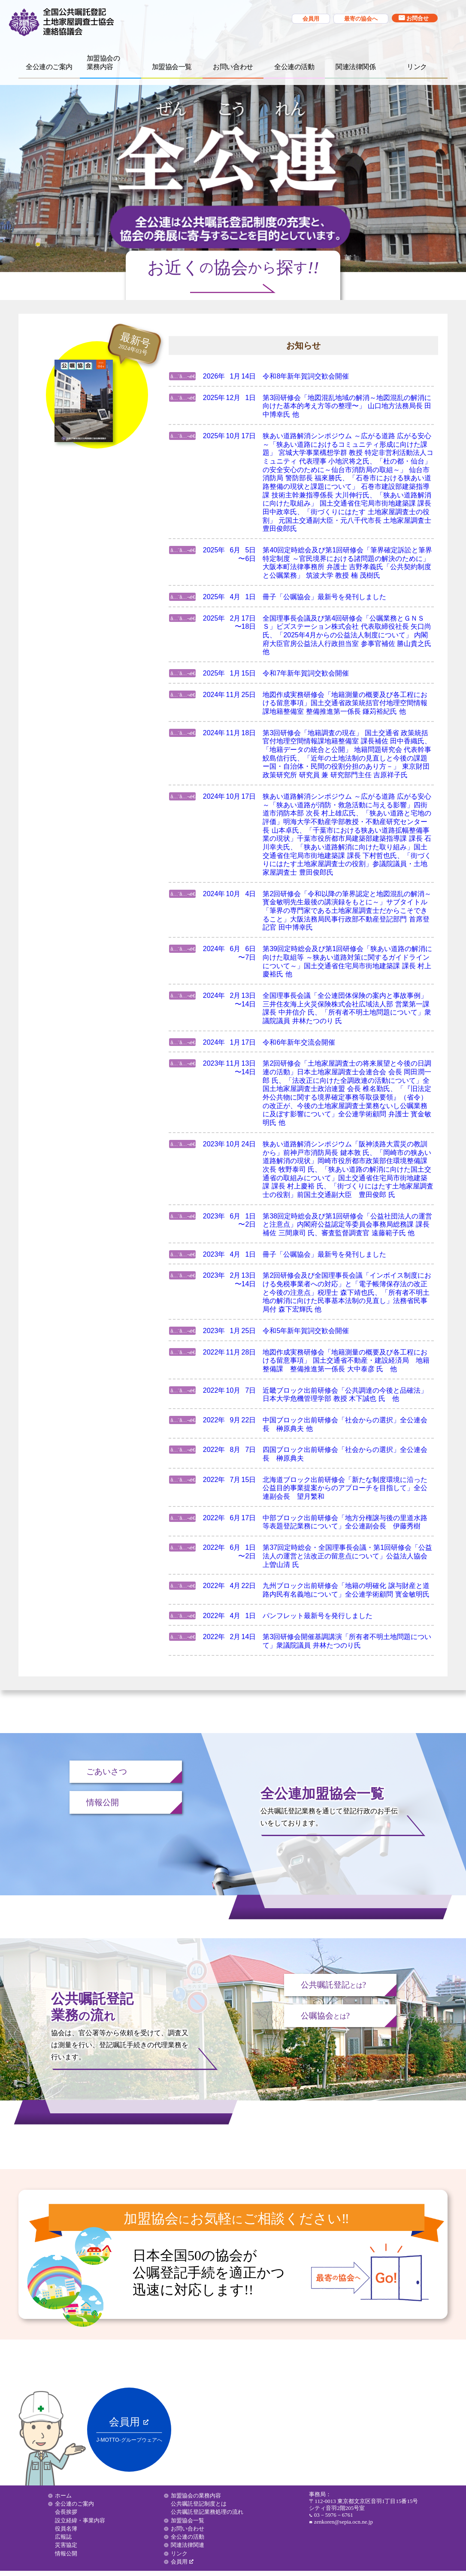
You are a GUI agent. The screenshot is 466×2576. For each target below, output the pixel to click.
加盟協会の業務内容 (196, 2495)
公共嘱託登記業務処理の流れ (207, 2512)
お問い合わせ (233, 66)
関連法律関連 (187, 2545)
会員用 (311, 18)
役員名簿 (66, 2528)
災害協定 (66, 2545)
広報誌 (63, 2537)
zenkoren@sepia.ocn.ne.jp (343, 2521)
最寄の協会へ (361, 18)
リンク (417, 66)
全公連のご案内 (49, 66)
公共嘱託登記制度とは (199, 2503)
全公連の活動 (294, 66)
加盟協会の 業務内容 (103, 62)
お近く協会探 (233, 267)
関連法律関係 (355, 66)
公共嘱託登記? (333, 1984)
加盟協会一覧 (172, 66)
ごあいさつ (106, 1771)
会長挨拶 (66, 2512)
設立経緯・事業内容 (80, 2520)
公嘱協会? (325, 2015)
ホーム (63, 2495)
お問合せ (417, 18)
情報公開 (102, 1802)
